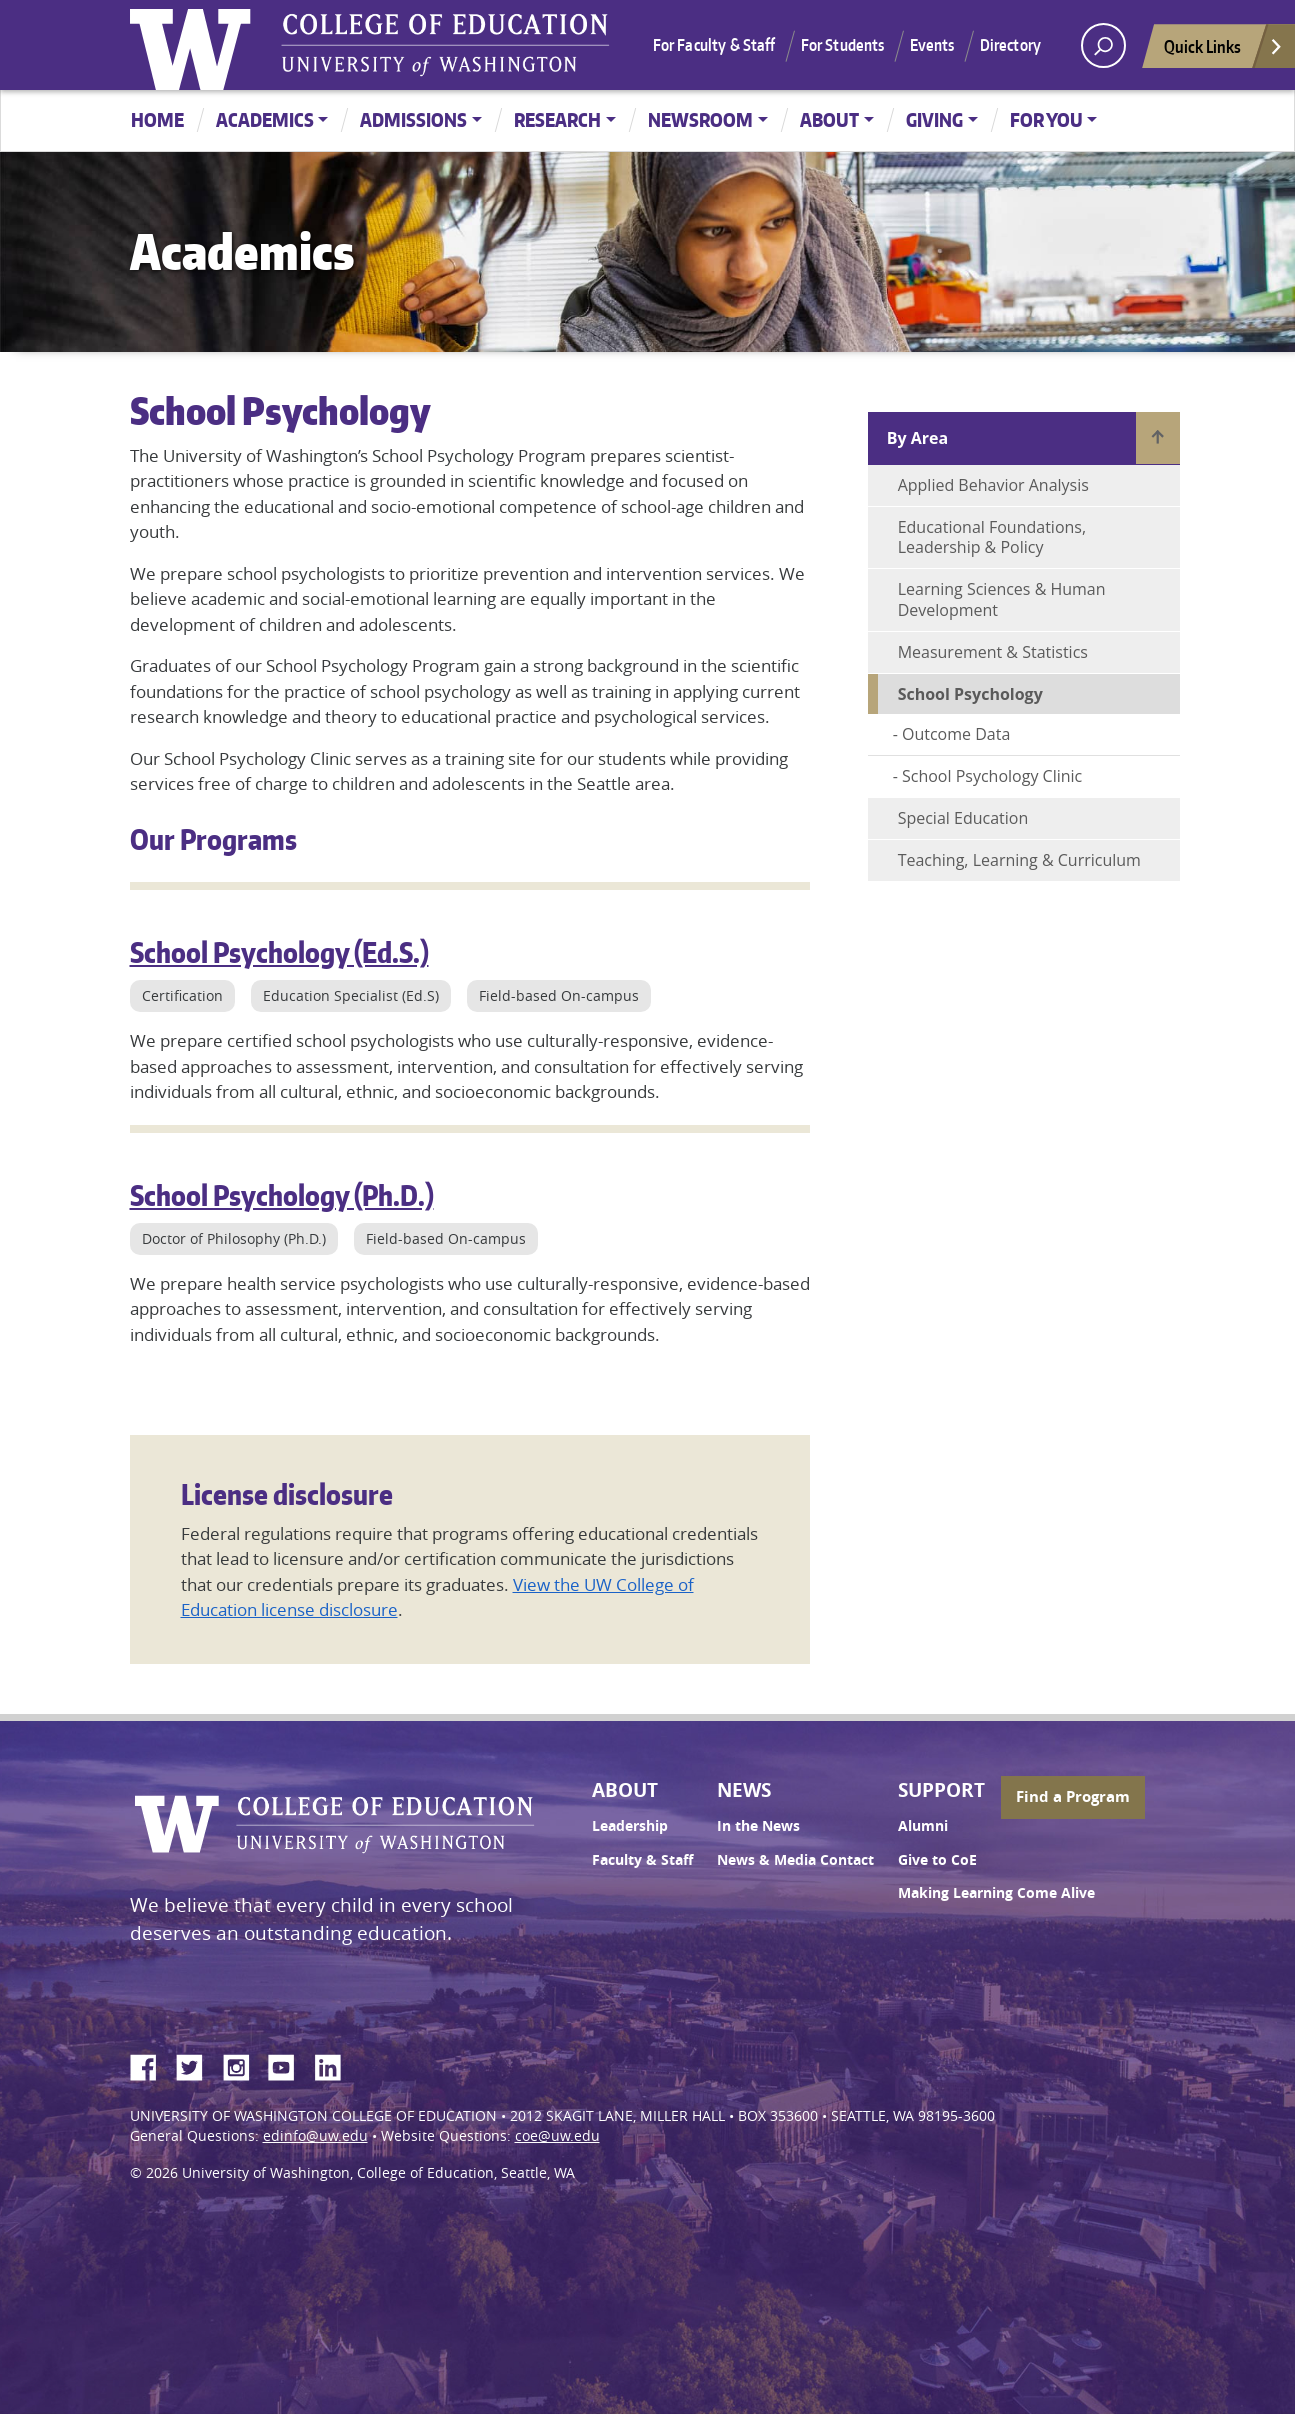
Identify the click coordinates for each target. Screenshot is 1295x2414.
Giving (934, 119)
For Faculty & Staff (714, 45)
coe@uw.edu (557, 2136)
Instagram (243, 2064)
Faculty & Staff (642, 1860)
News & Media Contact (795, 1860)
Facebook (151, 2064)
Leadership (630, 1826)
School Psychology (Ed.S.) (279, 952)
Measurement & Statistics (993, 652)
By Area (917, 438)
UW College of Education (445, 45)
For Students (843, 45)
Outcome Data (956, 734)
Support (941, 1790)
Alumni (923, 1826)
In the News (758, 1826)
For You (1046, 119)
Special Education (963, 818)
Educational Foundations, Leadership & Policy (992, 537)
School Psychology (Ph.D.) (282, 1195)
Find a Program (1073, 1796)
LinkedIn (335, 2064)
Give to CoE (937, 1860)
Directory (1010, 45)
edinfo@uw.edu (315, 2136)
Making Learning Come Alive (996, 1893)
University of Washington (195, 45)
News (744, 1790)
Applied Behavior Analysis (993, 485)
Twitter (197, 2064)
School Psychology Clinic (992, 776)
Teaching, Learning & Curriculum (1019, 860)
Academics (265, 119)
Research (557, 119)
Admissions (413, 119)
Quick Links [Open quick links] (1224, 51)
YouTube (289, 2064)
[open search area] (1103, 45)
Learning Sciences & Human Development (1002, 599)
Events (932, 45)
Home (157, 119)
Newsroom (700, 119)
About (829, 119)
